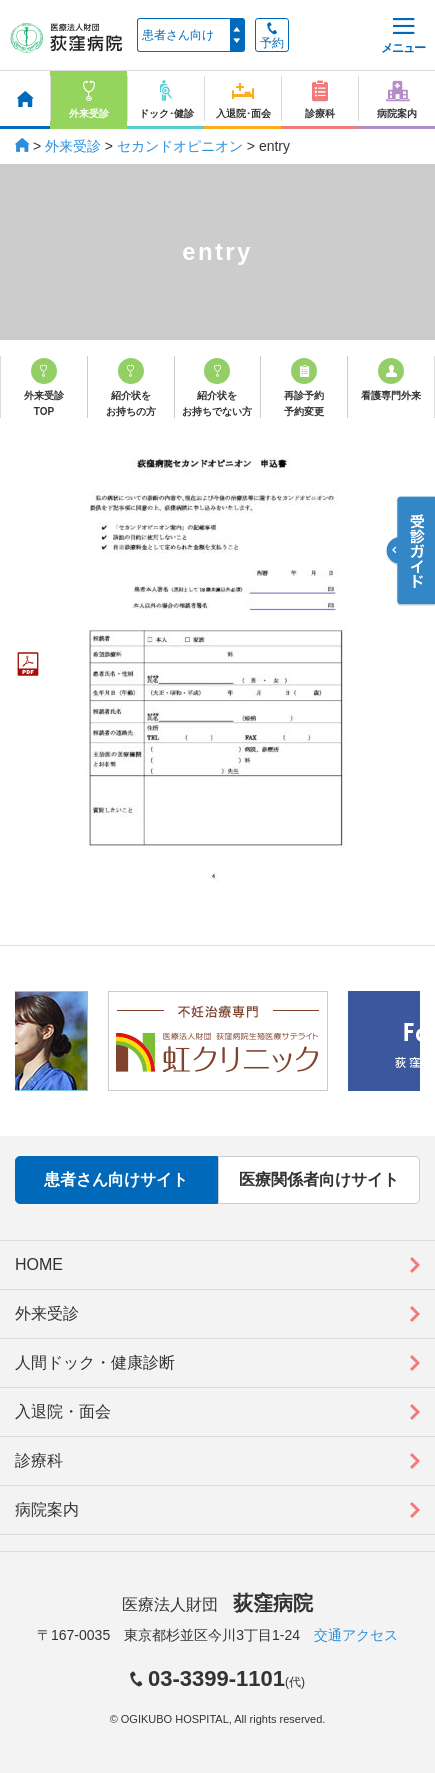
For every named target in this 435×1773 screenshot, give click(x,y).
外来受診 (73, 146)
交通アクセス (356, 1635)
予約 (272, 36)
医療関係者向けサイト (319, 1179)
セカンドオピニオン (180, 146)
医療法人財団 (217, 1604)
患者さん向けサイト (116, 1179)
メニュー (403, 36)
